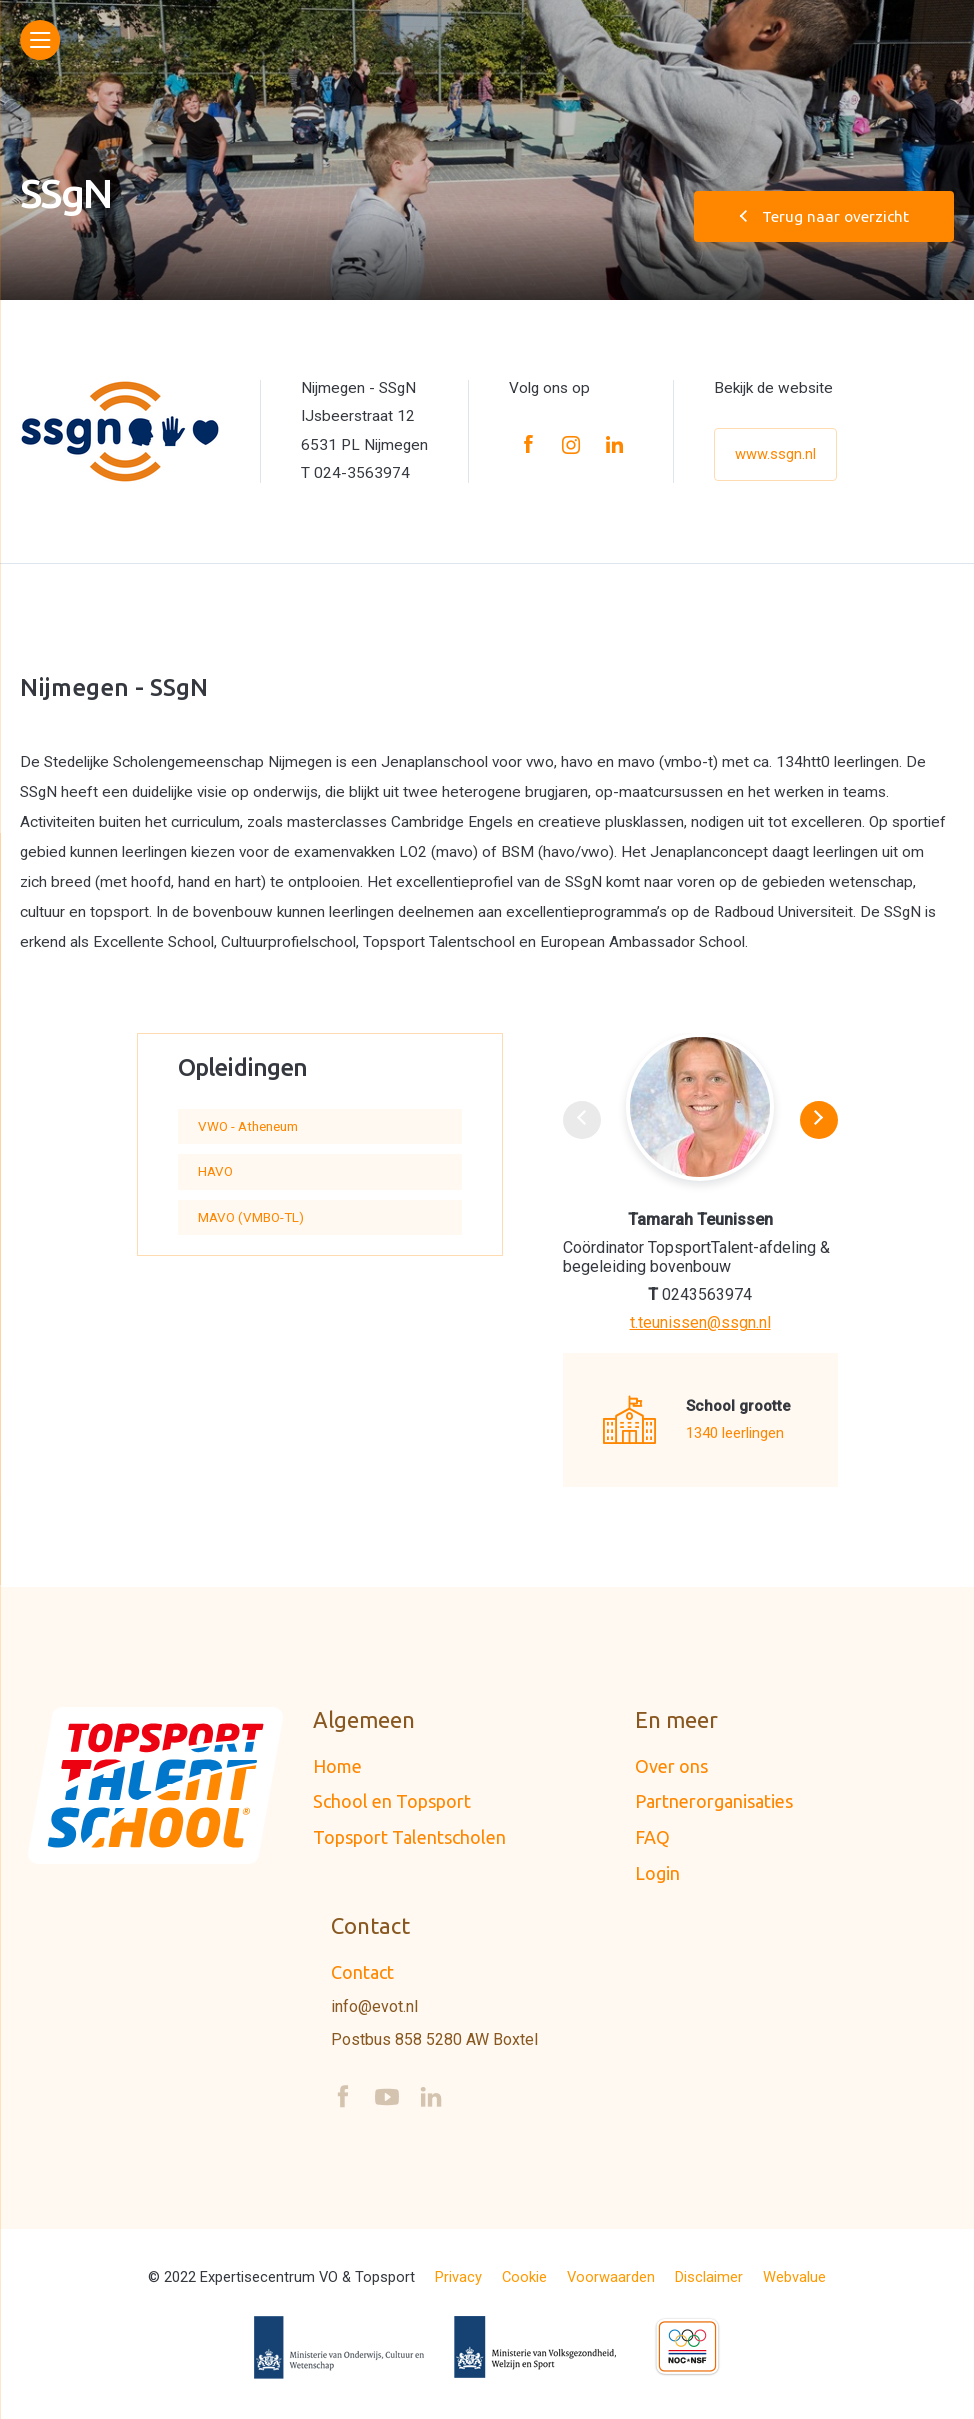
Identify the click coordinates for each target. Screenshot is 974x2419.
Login (657, 1873)
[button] (819, 1120)
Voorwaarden (611, 2277)
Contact (362, 1972)
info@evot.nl (374, 2007)
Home (337, 1766)
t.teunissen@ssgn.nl (700, 1323)
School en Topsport (392, 1801)
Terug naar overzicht (824, 216)
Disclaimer (709, 2277)
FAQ (652, 1837)
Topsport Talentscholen (409, 1837)
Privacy (458, 2277)
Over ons (671, 1766)
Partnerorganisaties (714, 1801)
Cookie (524, 2277)
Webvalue (794, 2277)
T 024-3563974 (355, 473)
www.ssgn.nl (775, 454)
